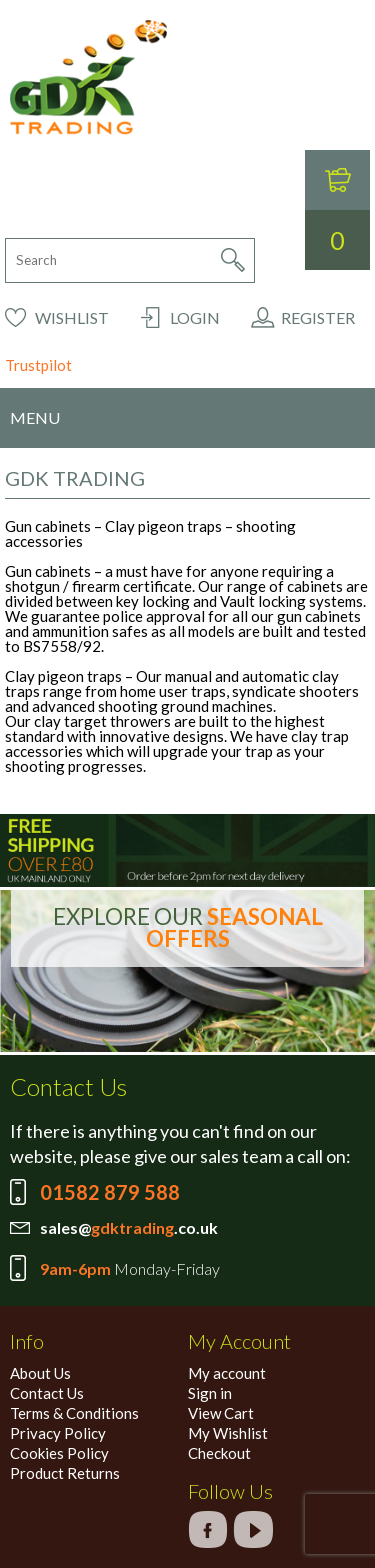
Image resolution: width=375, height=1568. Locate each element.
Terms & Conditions (74, 1413)
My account (227, 1373)
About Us (40, 1373)
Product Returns (65, 1473)
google (253, 1529)
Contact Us (47, 1393)
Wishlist (72, 317)
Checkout (219, 1453)
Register (318, 317)
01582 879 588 (110, 1192)
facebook (208, 1529)
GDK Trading (88, 77)
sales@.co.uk (129, 1227)
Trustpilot (38, 365)
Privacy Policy (58, 1433)
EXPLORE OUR (188, 927)
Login (195, 317)
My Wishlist (228, 1433)
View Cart (221, 1413)
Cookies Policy (59, 1453)
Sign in (210, 1393)
